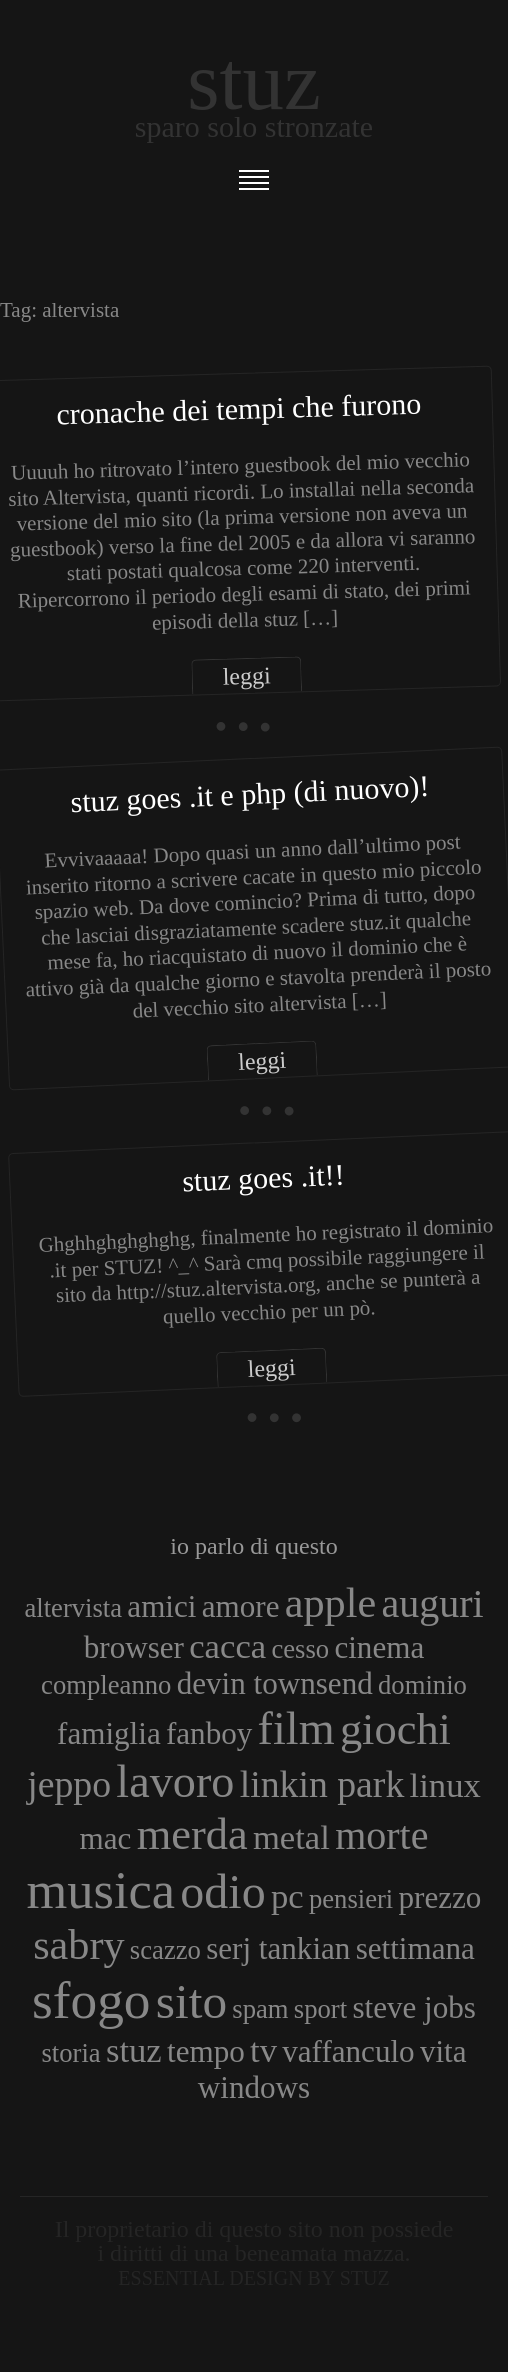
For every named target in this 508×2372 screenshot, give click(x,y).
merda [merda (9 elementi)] (192, 1834)
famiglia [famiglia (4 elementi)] (109, 1733)
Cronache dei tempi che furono (239, 409)
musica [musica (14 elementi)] (101, 1890)
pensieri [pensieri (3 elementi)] (351, 1899)
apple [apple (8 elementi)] (330, 1602)
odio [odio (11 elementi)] (222, 1891)
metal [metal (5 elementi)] (291, 1837)
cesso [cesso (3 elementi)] (300, 1649)
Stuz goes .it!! (263, 1177)
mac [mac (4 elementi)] (106, 1838)
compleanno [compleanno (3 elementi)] (106, 1685)
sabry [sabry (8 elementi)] (78, 1944)
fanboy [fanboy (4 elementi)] (209, 1733)
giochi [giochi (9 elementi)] (395, 1729)
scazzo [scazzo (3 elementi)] (165, 1950)
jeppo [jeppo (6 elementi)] (69, 1784)
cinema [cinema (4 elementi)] (379, 1647)
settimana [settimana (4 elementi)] (415, 1948)
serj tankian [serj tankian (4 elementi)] (278, 1948)
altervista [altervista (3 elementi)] (73, 1608)
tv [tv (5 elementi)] (263, 2050)
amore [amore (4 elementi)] (241, 1606)
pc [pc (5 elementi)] (287, 1896)
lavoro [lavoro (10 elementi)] (175, 1781)
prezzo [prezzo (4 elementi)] (440, 1897)
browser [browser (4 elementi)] (134, 1647)
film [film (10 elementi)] (296, 1728)
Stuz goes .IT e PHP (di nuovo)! (250, 792)
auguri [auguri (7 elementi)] (432, 1603)
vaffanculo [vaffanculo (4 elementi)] (348, 2051)
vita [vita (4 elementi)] (443, 2051)
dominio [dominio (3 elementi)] (422, 1685)
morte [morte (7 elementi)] (381, 1835)
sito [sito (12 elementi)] (191, 2001)
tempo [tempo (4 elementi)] (206, 2051)
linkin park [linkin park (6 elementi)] (322, 1784)
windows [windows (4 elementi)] (254, 2087)
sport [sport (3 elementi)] (320, 2009)
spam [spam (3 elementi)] (260, 2009)
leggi (246, 676)
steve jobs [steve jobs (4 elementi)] (414, 2007)
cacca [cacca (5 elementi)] (227, 1646)
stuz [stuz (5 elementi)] (134, 2050)
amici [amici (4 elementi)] (161, 1606)
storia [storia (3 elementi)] (70, 2053)
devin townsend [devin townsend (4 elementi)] (275, 1683)
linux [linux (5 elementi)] (445, 1785)
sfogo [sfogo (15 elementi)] (91, 2000)
